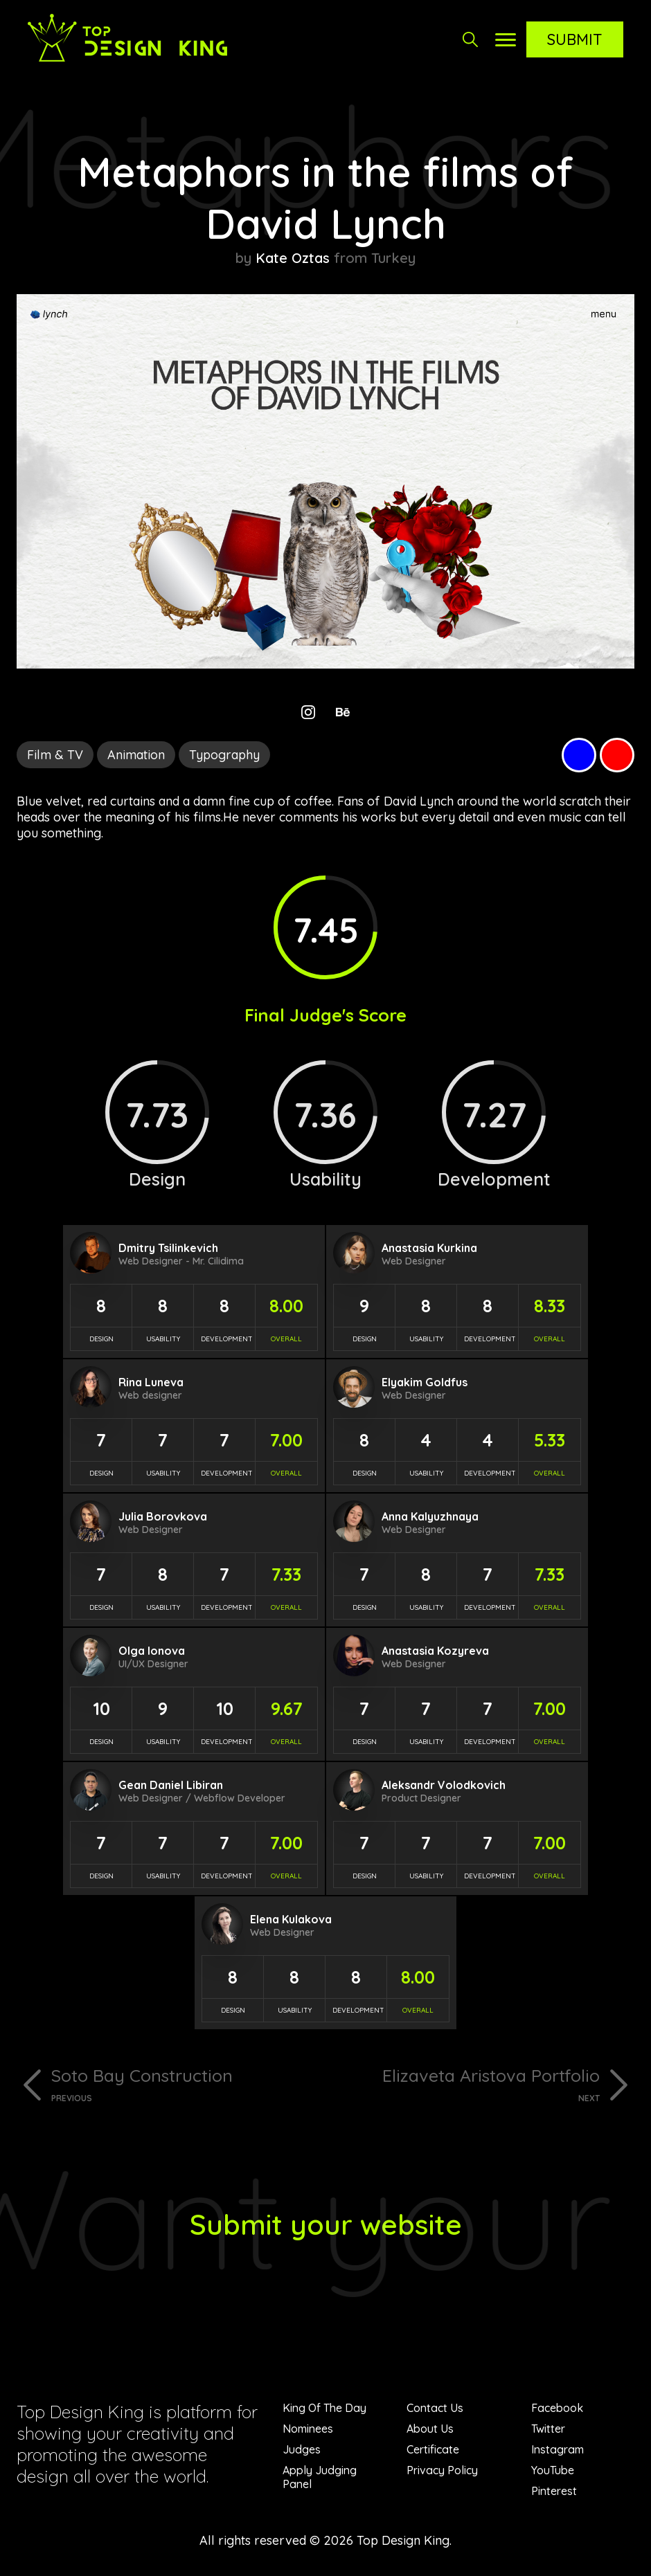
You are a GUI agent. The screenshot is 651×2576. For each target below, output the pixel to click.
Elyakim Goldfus (424, 1382)
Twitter (548, 2429)
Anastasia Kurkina (429, 1248)
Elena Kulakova (291, 1919)
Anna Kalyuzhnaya (430, 1516)
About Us (430, 2429)
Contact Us (435, 2408)
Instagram (557, 2449)
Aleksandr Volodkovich (444, 1785)
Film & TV (55, 755)
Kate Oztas (293, 257)
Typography (224, 755)
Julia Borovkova (162, 1516)
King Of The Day (324, 2408)
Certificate (433, 2449)
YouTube (552, 2470)
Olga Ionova (151, 1651)
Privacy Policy (442, 2470)
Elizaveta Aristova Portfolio (468, 2084)
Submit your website (326, 2224)
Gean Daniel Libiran (170, 1785)
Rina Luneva (151, 1382)
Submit (575, 39)
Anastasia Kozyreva (435, 1651)
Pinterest (554, 2491)
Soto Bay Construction (183, 2084)
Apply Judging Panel (320, 2477)
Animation (136, 755)
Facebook (557, 2408)
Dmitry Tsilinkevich (168, 1248)
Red (617, 755)
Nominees (308, 2429)
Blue (579, 755)
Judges (302, 2449)
